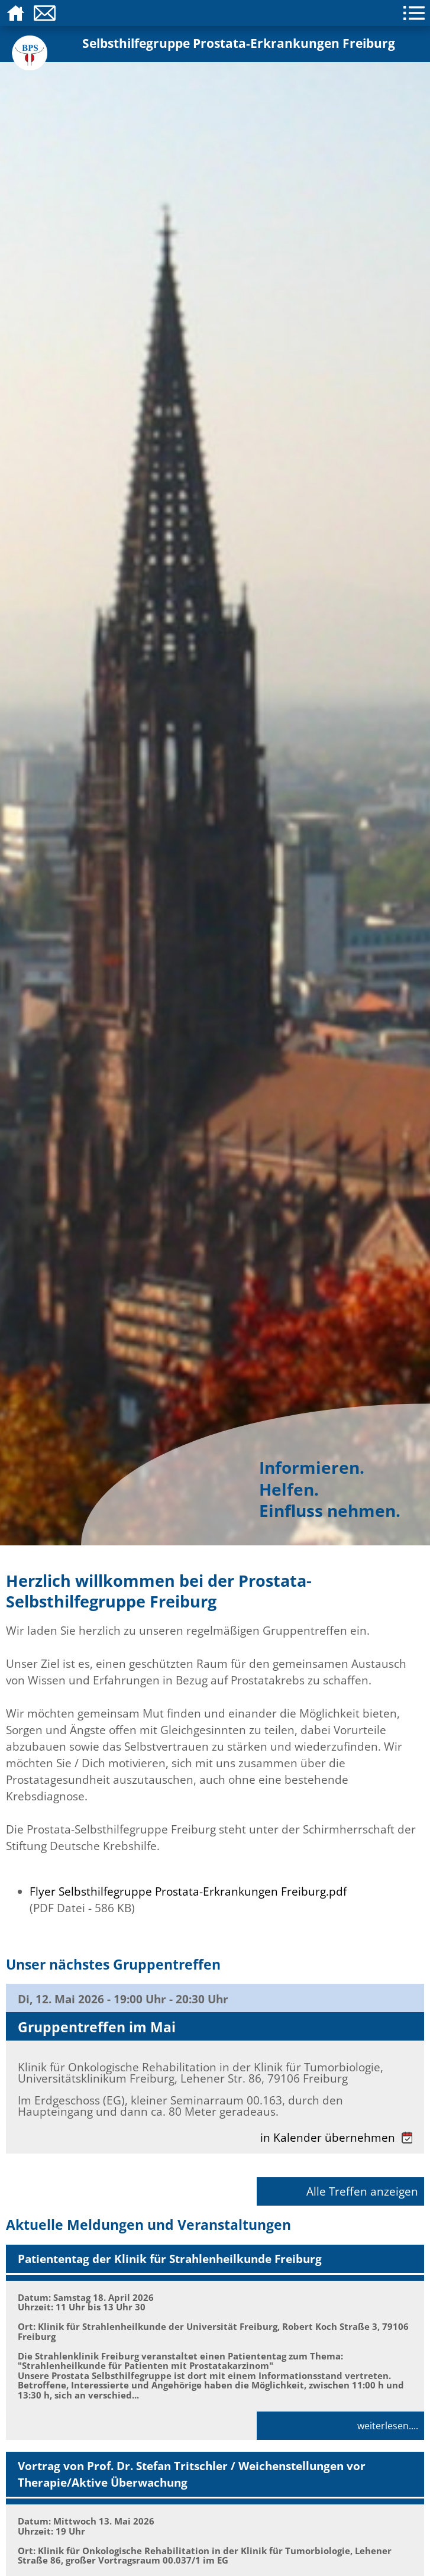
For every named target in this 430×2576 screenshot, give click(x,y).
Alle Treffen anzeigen (362, 2191)
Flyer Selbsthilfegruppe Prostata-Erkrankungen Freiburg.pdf (188, 1891)
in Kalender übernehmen (336, 2137)
